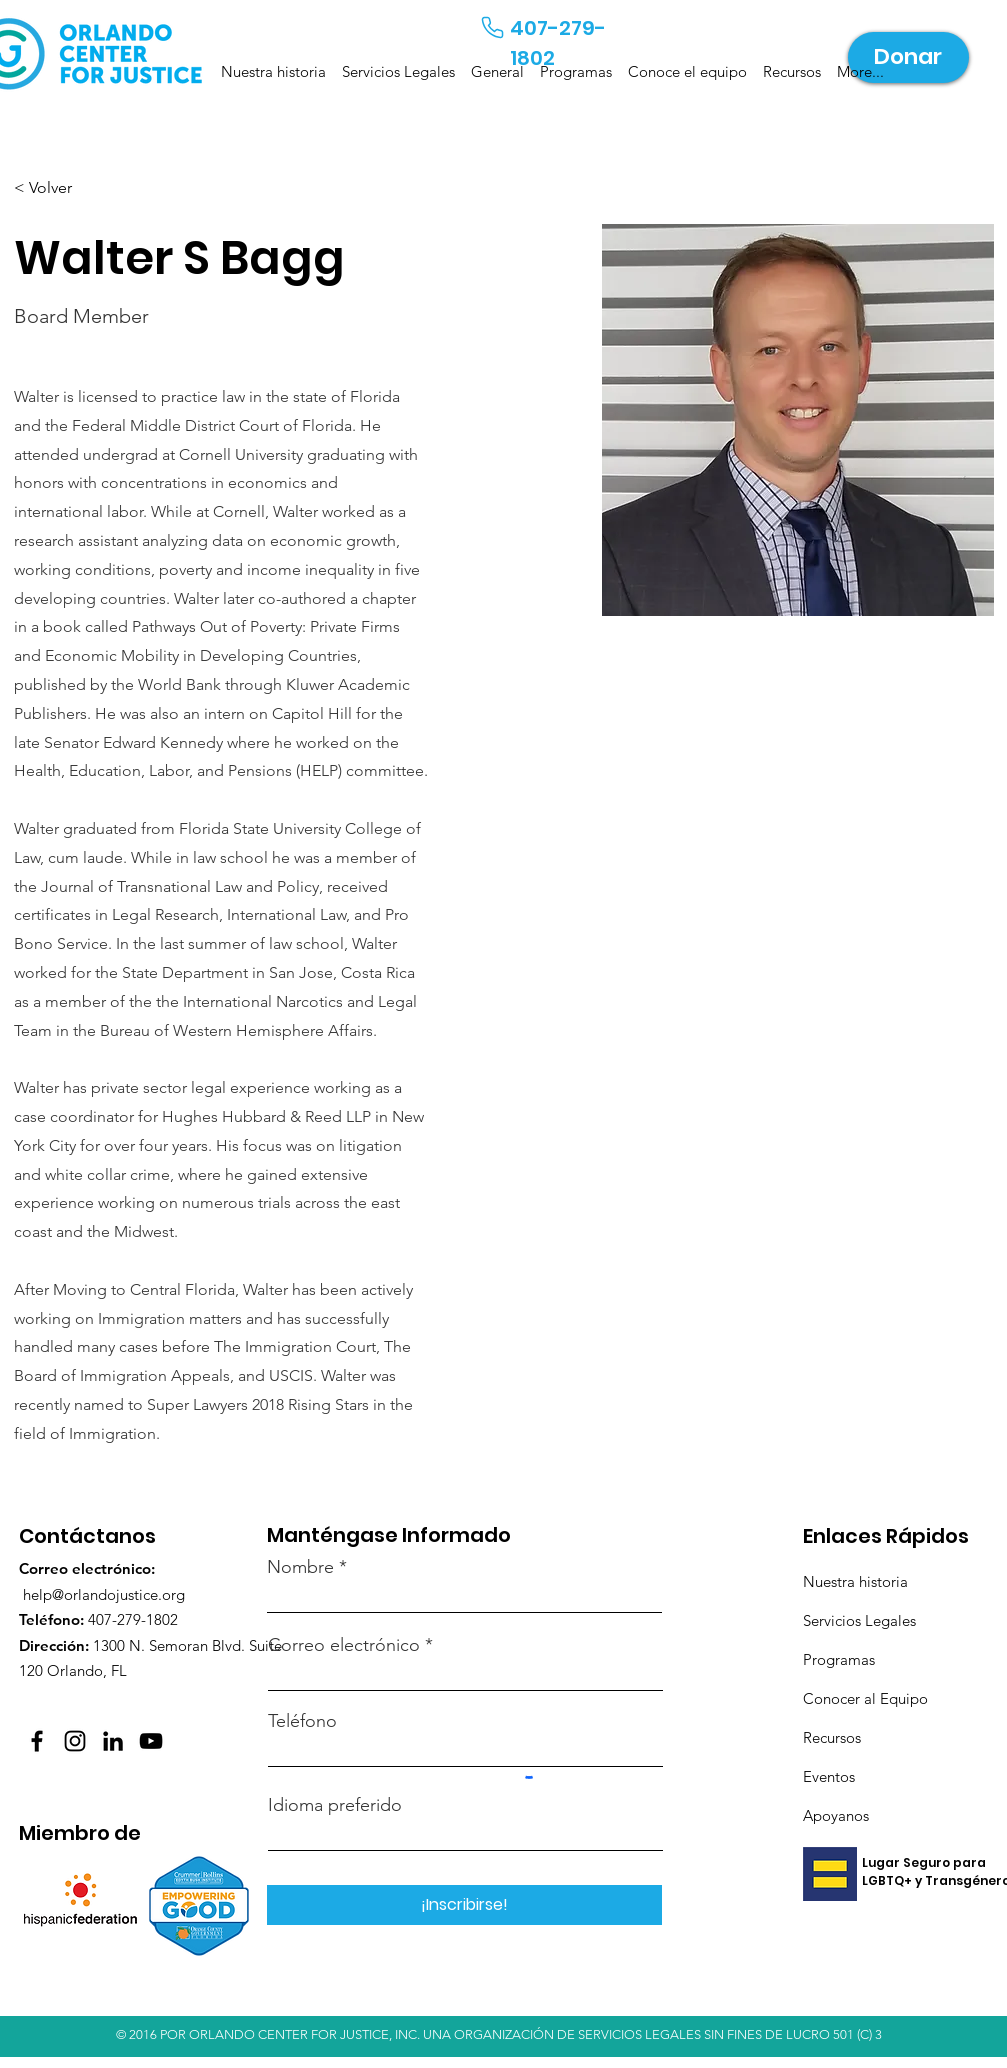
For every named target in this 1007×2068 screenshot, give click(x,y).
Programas (839, 1659)
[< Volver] (53, 188)
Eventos (829, 1776)
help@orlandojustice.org (104, 1594)
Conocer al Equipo (865, 1698)
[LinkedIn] (113, 1741)
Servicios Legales (861, 1620)
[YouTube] (151, 1741)
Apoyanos (836, 1815)
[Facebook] (37, 1741)
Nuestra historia (855, 1581)
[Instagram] (75, 1741)
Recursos (832, 1737)
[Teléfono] (493, 27)
